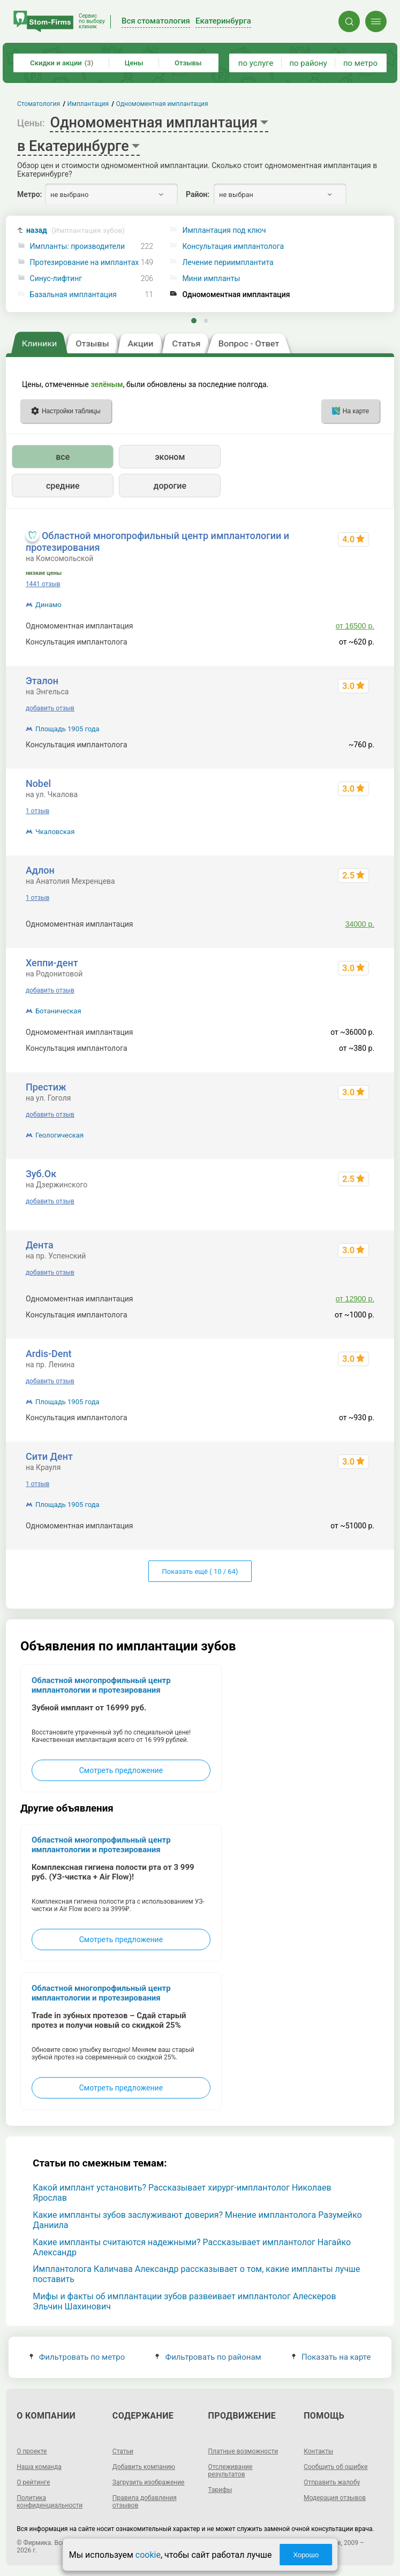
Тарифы (220, 2490)
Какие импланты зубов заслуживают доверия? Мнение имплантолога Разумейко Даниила (197, 2220)
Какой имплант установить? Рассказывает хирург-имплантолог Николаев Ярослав (182, 2193)
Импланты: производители (77, 247)
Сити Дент (49, 1456)
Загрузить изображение (148, 2482)
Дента (40, 1245)
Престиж (46, 1087)
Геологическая (59, 1135)
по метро (360, 63)
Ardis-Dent (49, 1353)
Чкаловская (54, 832)
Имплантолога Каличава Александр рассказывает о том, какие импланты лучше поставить (196, 2274)
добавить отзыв (50, 708)
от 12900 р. (355, 1298)
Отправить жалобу (332, 2482)
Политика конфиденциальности (49, 2501)
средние (63, 486)
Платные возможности (243, 2451)
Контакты (318, 2451)
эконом (170, 457)
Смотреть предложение (121, 1770)
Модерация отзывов (335, 2498)
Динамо (48, 605)
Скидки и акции (61, 63)
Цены (134, 63)
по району (308, 63)
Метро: (29, 194)
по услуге (256, 63)
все (63, 457)
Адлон (40, 870)
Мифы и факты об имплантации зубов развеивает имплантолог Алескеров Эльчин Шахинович (184, 2301)
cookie (148, 2555)
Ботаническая (58, 1011)
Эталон (42, 680)
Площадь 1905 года (67, 729)
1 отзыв (37, 811)
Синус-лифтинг (56, 279)
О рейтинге (33, 2482)
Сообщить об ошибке (335, 2467)
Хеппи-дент (52, 962)
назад (75, 230)
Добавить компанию (143, 2467)
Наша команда (39, 2467)
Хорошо (306, 2555)
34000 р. (360, 924)
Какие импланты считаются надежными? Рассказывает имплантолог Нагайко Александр (192, 2247)
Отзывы (188, 63)
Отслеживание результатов (230, 2470)
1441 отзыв (43, 584)
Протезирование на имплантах (84, 263)
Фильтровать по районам (208, 2357)
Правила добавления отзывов (144, 2501)
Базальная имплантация (73, 295)
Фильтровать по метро (77, 2357)
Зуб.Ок (41, 1173)
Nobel (38, 783)
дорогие (170, 486)
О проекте (32, 2451)
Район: (197, 194)
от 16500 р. (355, 626)
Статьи (122, 2451)
